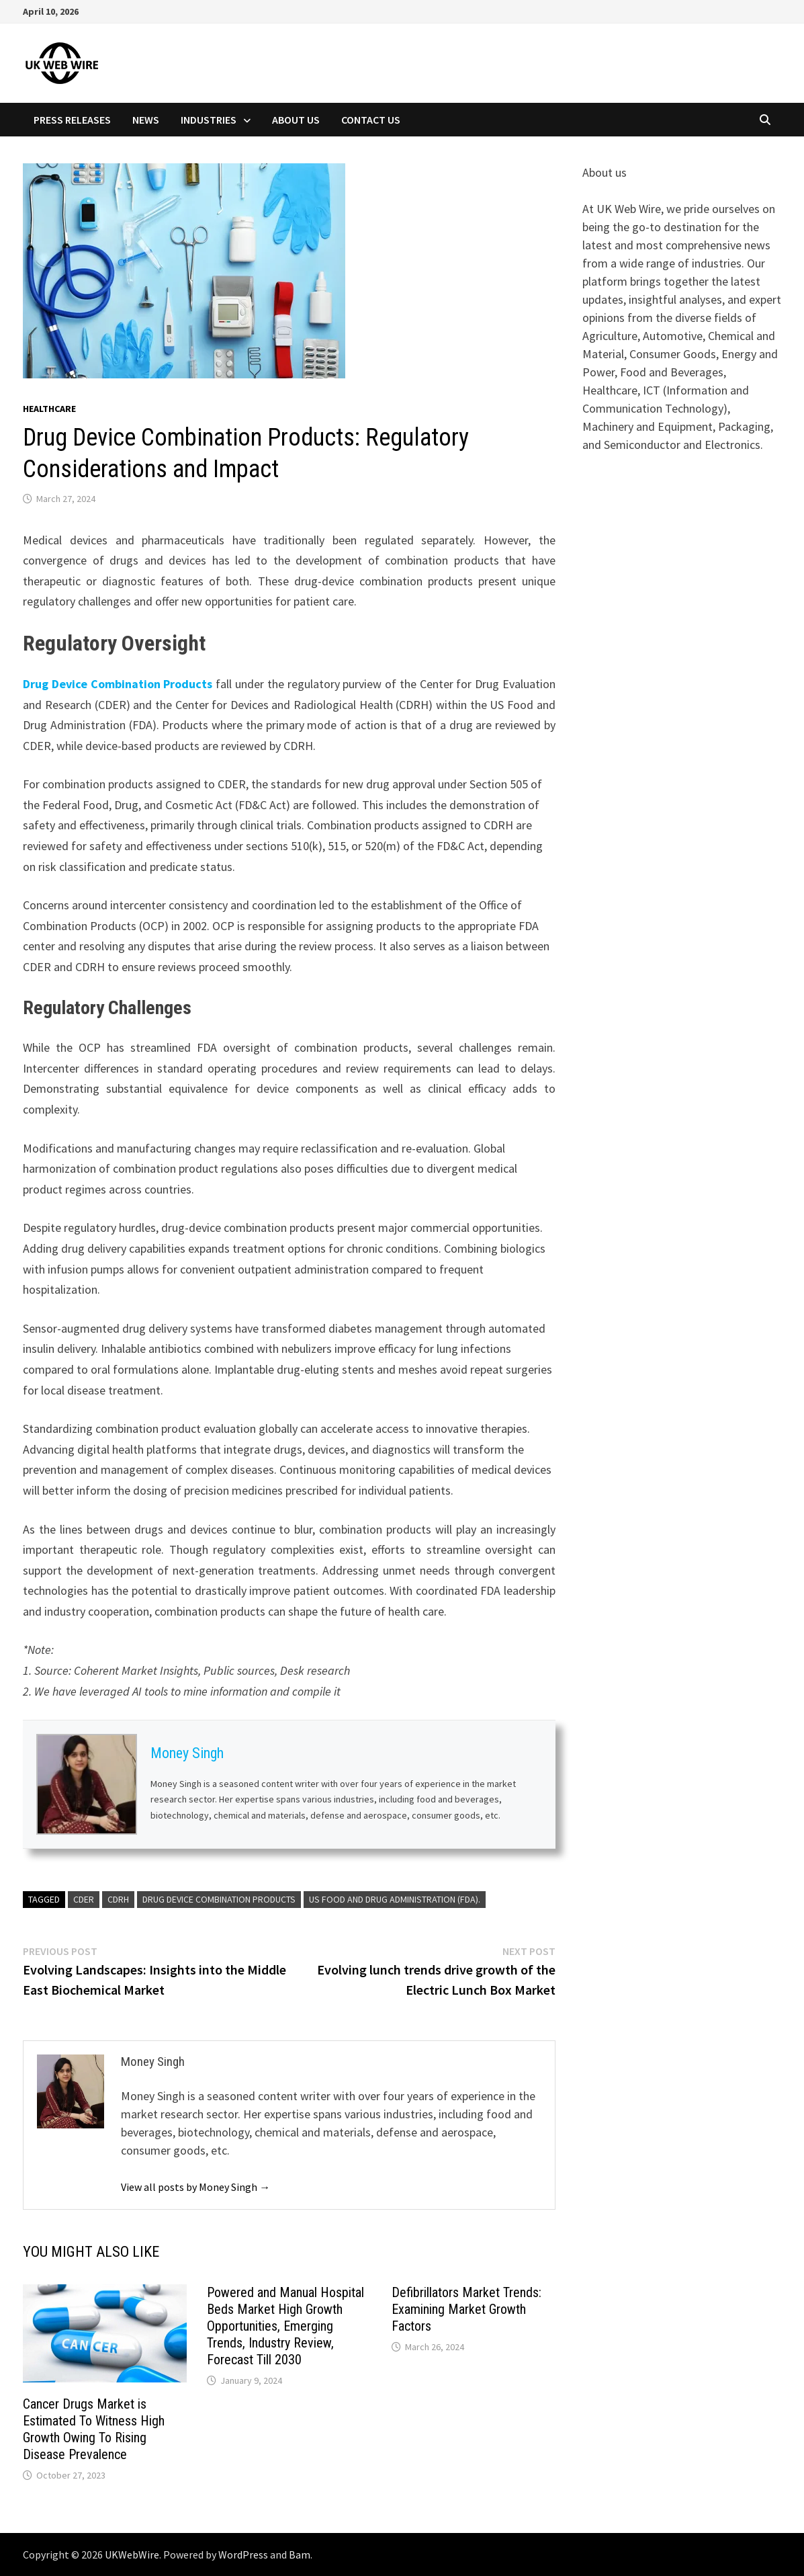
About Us (296, 119)
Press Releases (72, 119)
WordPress (243, 2554)
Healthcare (49, 409)
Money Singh (187, 1753)
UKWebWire (132, 2554)
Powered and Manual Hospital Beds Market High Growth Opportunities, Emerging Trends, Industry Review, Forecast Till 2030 (285, 2326)
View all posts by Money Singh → (195, 2187)
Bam (299, 2554)
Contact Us (370, 119)
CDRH (118, 1899)
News (145, 119)
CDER (83, 1899)
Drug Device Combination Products (117, 684)
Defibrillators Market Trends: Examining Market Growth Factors (466, 2309)
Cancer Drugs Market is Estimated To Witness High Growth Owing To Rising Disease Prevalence (94, 2429)
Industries (208, 119)
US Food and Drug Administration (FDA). (394, 1899)
